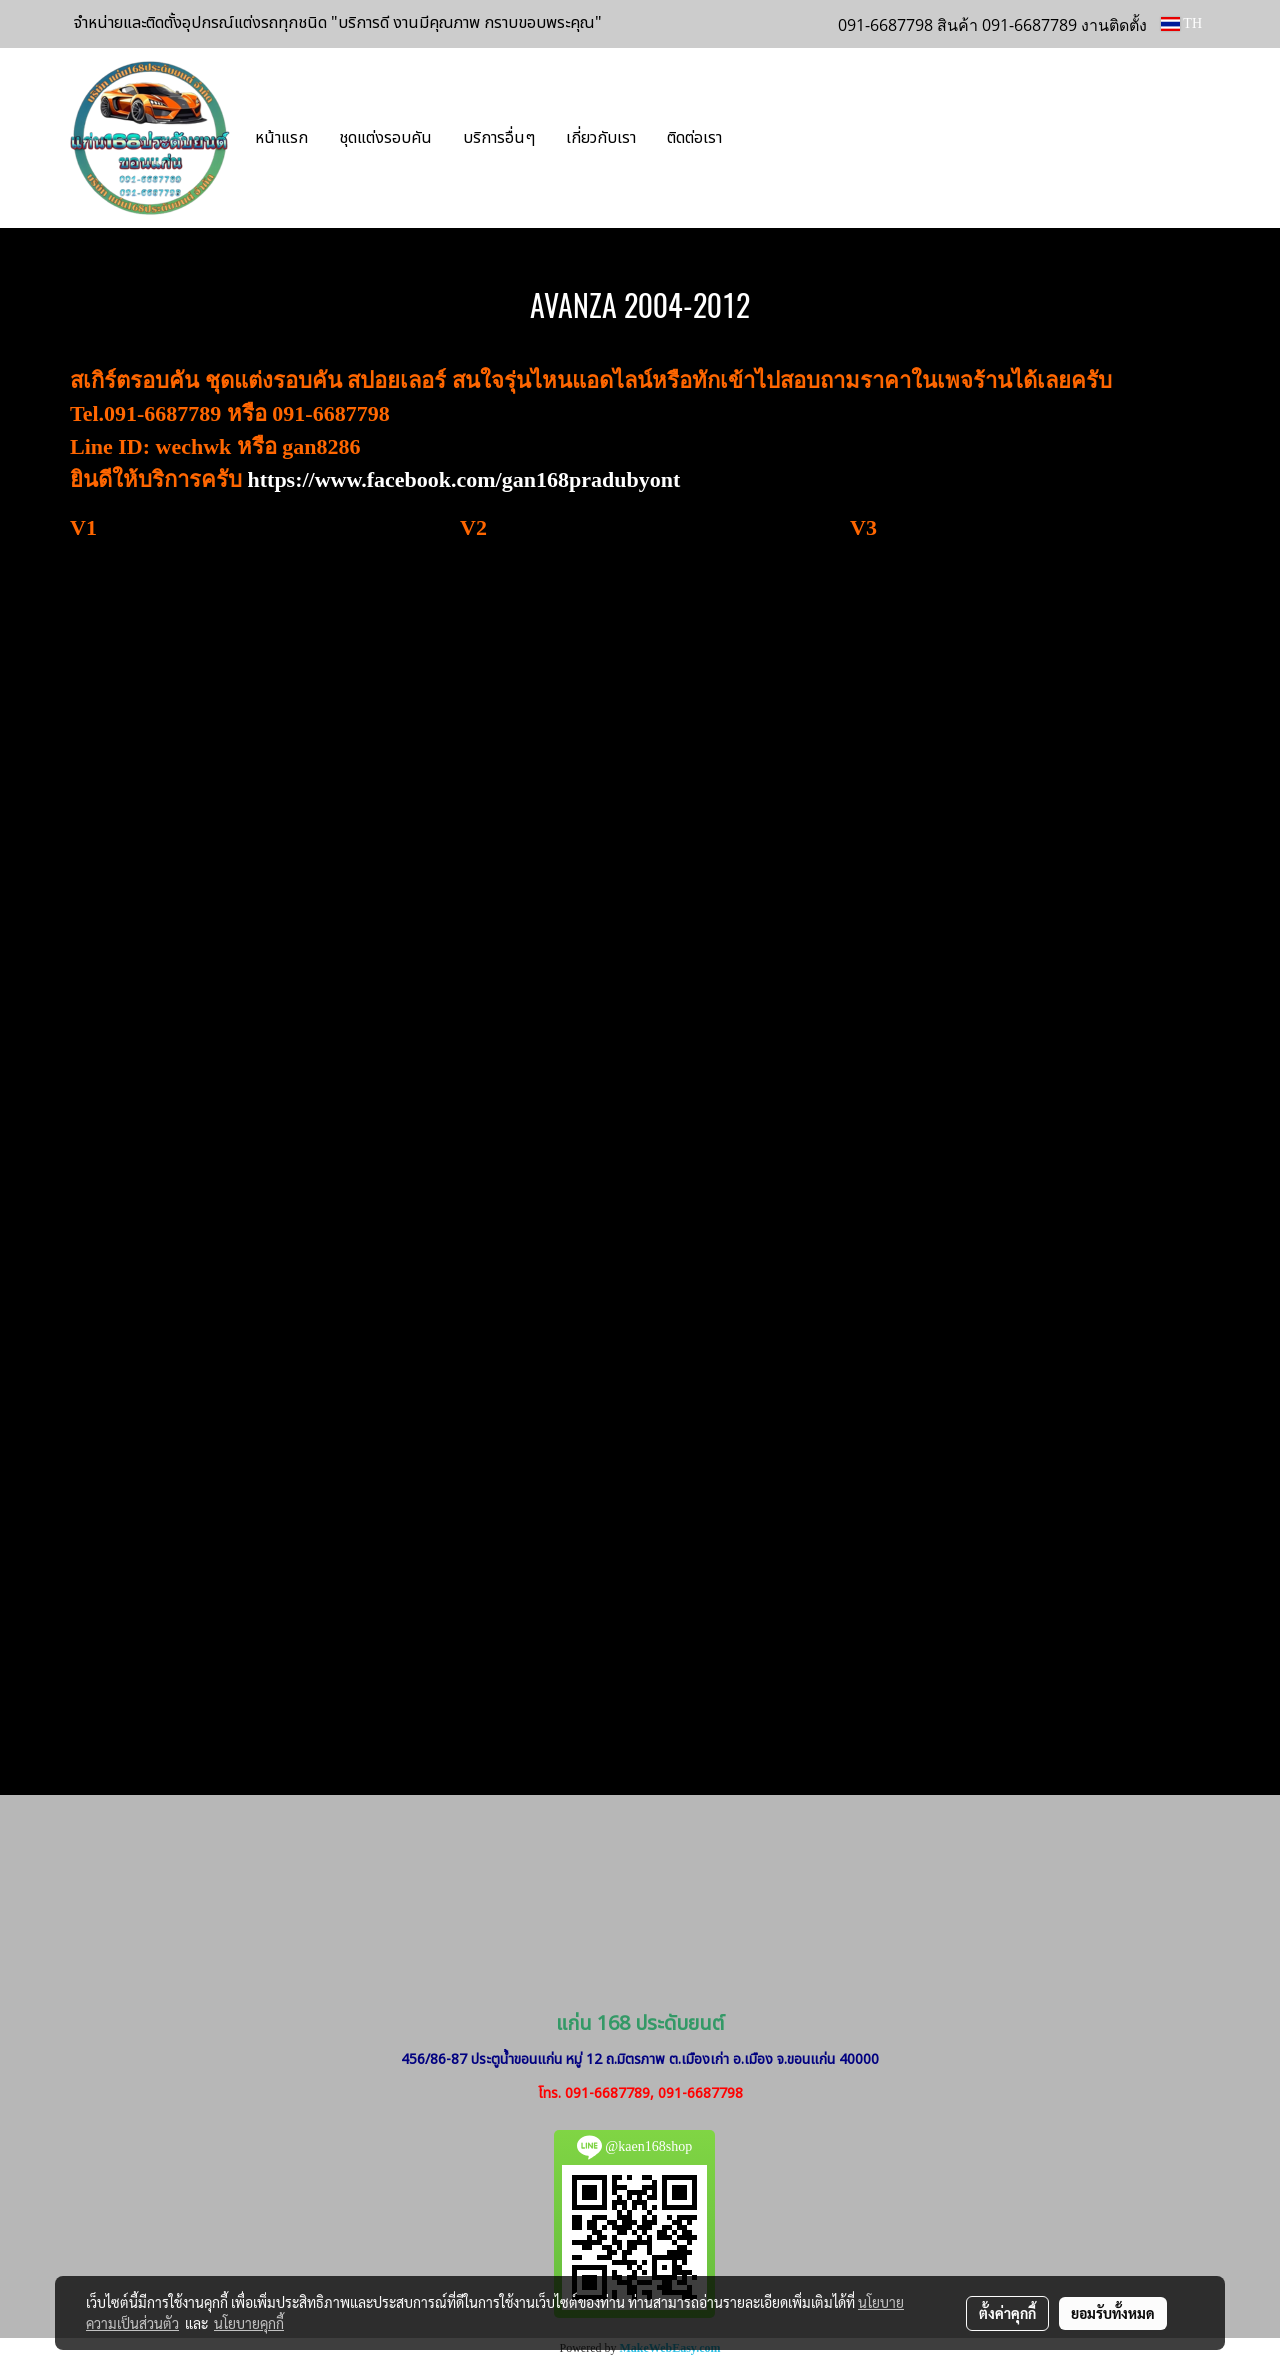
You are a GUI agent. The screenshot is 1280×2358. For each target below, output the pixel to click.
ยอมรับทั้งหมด (1113, 2313)
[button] (767, 138)
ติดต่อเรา (694, 138)
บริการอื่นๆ (499, 138)
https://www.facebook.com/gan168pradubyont (464, 479)
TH (1181, 23)
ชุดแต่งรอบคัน (385, 138)
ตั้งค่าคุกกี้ (1007, 2313)
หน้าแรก (281, 138)
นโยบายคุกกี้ (249, 2323)
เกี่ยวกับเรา (601, 138)
